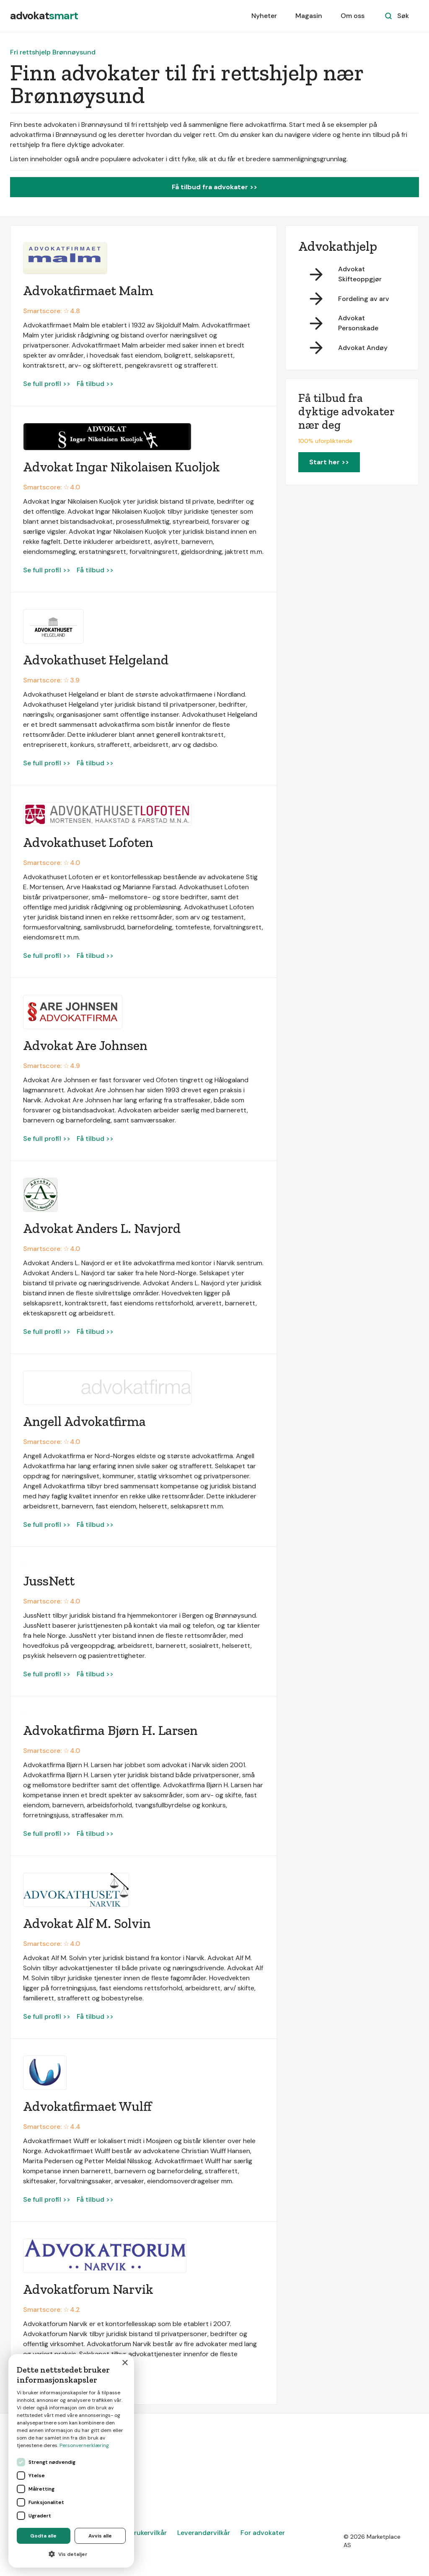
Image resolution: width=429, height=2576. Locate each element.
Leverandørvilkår (203, 2532)
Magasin (308, 15)
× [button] (124, 2363)
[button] (71, 2554)
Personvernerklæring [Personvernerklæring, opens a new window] (84, 2445)
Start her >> (329, 462)
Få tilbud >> (95, 383)
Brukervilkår (148, 2532)
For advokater (262, 2532)
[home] (44, 16)
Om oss (352, 15)
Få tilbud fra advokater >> (214, 187)
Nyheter (264, 15)
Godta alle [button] (43, 2535)
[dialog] (71, 2461)
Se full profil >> (46, 383)
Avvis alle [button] (100, 2535)
